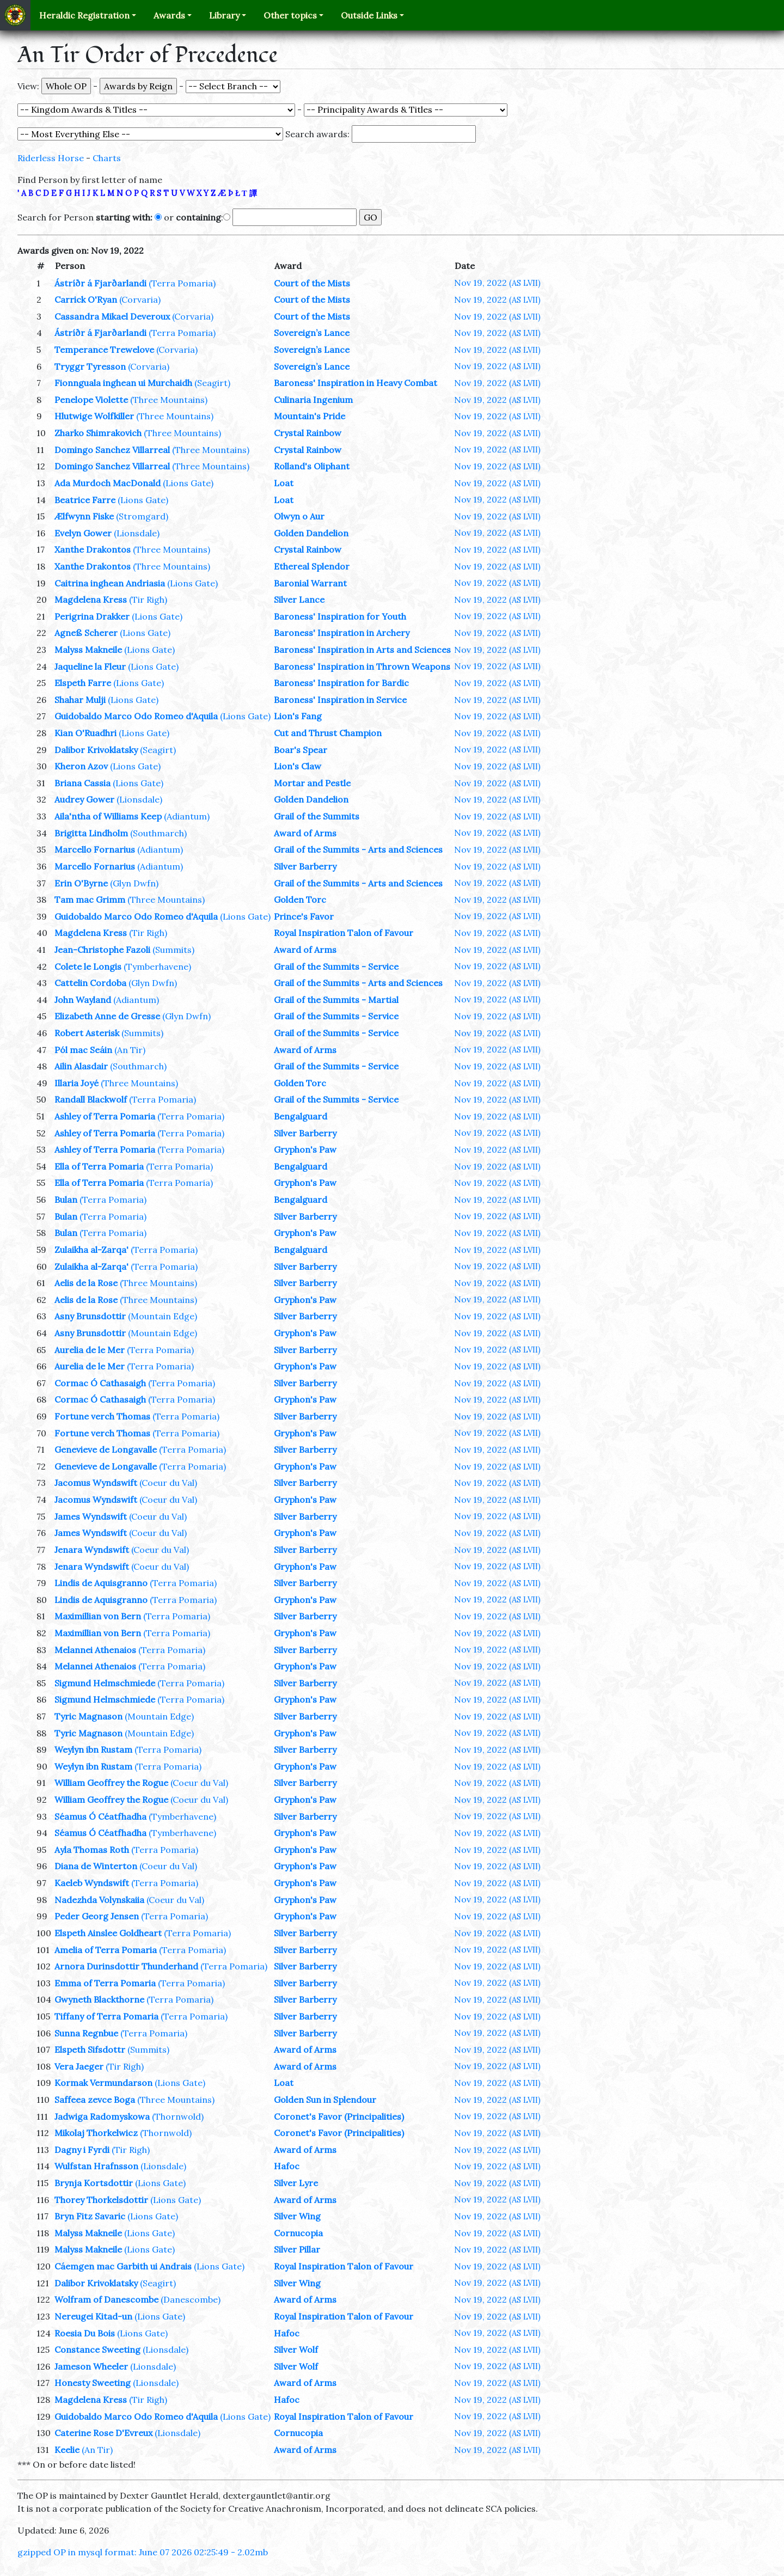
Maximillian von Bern (97, 1616)
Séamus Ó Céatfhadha (100, 1816)
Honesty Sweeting (92, 2382)
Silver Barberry (305, 866)
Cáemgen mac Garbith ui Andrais (123, 2266)
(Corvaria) (140, 299)
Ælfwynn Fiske (84, 516)
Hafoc (286, 2166)
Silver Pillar (297, 2249)
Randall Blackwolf (90, 1099)
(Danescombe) (190, 2299)
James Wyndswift (90, 1516)
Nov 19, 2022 (497, 282)
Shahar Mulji (80, 699)
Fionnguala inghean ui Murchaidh (123, 382)
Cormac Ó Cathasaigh (100, 1383)
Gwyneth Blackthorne (99, 1999)
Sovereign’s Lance (312, 332)
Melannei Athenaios (95, 1649)
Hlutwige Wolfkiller (94, 416)
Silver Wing (297, 2216)
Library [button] (224, 15)
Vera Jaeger (78, 2066)
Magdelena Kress (90, 599)
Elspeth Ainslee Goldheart (108, 1933)
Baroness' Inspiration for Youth (340, 616)
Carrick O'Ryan (85, 299)
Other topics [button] (290, 15)
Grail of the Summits (316, 816)
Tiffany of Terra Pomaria (106, 2016)
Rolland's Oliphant (312, 466)
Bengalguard (300, 1116)
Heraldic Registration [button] (84, 15)
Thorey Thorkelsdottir (101, 2199)
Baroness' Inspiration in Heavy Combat (355, 382)
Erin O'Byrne (81, 883)
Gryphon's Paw (305, 1149)
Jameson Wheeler (91, 2366)
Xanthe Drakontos (92, 549)
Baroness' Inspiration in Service (340, 699)
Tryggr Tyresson (90, 366)
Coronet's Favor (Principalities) (339, 2116)
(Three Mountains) (168, 399)
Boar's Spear (300, 749)
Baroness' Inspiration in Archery (341, 632)
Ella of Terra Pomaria (99, 1166)
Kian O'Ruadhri (85, 732)
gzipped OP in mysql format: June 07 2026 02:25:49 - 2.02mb (142, 2552)
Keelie (66, 2449)
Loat (283, 483)
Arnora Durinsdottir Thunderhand (126, 1966)
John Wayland (82, 999)
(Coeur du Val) (168, 1482)
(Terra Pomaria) (182, 283)
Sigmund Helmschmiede (104, 1683)
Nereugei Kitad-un (93, 2316)
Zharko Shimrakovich (98, 432)
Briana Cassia (82, 783)
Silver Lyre (296, 2182)
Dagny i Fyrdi (81, 2149)
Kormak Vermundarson (103, 2082)
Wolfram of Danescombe (106, 2299)
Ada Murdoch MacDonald (107, 483)
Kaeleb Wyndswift (91, 1882)
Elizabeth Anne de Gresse (107, 1016)
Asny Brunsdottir (90, 1316)
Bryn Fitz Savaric (89, 2216)
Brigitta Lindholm (91, 833)
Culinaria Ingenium (313, 399)
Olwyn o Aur (299, 516)
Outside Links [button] (369, 15)
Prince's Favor (304, 916)
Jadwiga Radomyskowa (102, 2116)
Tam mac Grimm (89, 899)
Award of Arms (305, 833)
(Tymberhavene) (157, 966)
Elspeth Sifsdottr (89, 2049)
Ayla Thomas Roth (91, 1849)
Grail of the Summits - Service (336, 966)
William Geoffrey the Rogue (111, 1782)
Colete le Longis (87, 966)
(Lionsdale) (137, 533)
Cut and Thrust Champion (328, 732)
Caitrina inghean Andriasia (109, 583)
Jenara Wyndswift (91, 1549)
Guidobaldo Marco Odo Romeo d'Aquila (136, 716)
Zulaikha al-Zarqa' (91, 1249)
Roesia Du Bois (84, 2333)
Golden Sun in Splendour (325, 2099)
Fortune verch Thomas (102, 1416)
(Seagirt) (212, 382)
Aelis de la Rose (86, 1282)
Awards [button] (169, 15)
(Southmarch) (158, 833)
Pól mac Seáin (83, 1049)
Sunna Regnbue (86, 2033)
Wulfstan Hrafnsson (96, 2166)
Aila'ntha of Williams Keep (108, 816)
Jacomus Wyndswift (95, 1482)
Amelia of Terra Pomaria (105, 1949)
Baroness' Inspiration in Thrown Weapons (362, 666)
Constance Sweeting (97, 2349)
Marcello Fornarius (94, 849)
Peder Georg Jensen (96, 1916)
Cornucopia (298, 2233)
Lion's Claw (297, 766)
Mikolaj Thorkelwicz (96, 2132)
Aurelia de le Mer (89, 1349)
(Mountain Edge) (162, 1316)
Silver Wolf (296, 2349)
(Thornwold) (178, 2116)
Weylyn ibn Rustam (93, 1749)
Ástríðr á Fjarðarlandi (100, 283)
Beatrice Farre (84, 499)
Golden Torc (300, 899)
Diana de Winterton (95, 1866)
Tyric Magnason (88, 1716)
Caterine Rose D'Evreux (103, 2432)
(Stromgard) (142, 516)
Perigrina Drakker (92, 616)
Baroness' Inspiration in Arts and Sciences (362, 649)
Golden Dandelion (311, 533)
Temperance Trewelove (104, 349)
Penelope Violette (91, 399)
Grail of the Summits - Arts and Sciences (358, 849)
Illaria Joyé (76, 1083)
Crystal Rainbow (307, 432)
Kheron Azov (81, 766)
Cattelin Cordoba (90, 982)
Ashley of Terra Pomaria (104, 1116)
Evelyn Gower (83, 533)
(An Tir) (129, 1049)
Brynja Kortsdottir (93, 2182)
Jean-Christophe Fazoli (102, 949)
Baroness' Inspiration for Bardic (341, 682)
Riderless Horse (50, 157)
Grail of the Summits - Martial (336, 999)
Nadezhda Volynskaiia (99, 1899)
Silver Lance (299, 599)
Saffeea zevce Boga (94, 2099)
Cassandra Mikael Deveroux (112, 316)
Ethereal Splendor (312, 566)
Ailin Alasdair (81, 1066)
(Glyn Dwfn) (134, 883)
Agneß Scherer (86, 632)
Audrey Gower (84, 799)
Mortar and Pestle (312, 783)
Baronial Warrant (310, 583)
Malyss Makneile (88, 649)
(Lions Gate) (188, 483)
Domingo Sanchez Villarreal (112, 449)
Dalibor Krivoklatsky (96, 749)
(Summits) (173, 949)
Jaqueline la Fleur (90, 666)
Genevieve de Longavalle (105, 1449)
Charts (107, 157)
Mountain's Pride (309, 416)
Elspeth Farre (82, 682)
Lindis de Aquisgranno (101, 1582)
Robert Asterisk (86, 1032)
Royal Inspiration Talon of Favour (343, 932)
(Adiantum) (187, 816)
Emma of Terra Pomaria (105, 1983)
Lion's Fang (298, 716)
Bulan (65, 1199)
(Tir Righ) (148, 599)
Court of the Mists (312, 283)
